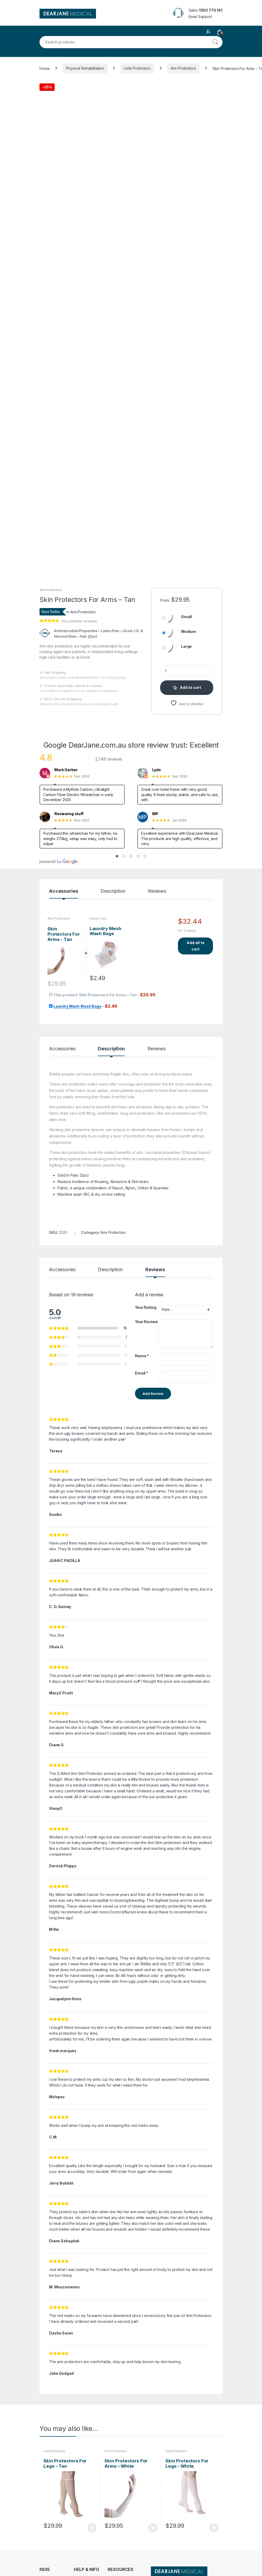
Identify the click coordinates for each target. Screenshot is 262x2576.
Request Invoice (88, 2501)
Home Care (98, 838)
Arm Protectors (183, 68)
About (79, 2517)
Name (142, 1275)
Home (45, 68)
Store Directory (121, 2509)
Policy (45, 2550)
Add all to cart (195, 865)
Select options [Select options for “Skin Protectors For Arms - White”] (153, 2447)
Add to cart (190, 607)
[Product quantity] (186, 590)
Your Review (146, 1241)
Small (186, 536)
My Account (118, 2517)
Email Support (200, 16)
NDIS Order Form (54, 2501)
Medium (188, 550)
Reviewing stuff (69, 733)
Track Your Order (123, 2501)
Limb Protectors (137, 68)
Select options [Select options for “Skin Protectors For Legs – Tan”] (92, 2447)
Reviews (157, 810)
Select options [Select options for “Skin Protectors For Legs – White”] (214, 2447)
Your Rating (145, 1227)
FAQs (78, 2524)
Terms (45, 2558)
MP (155, 733)
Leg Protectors (54, 2370)
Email (141, 1292)
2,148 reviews (108, 678)
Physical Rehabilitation (85, 68)
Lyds (156, 689)
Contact (80, 2509)
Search (215, 42)
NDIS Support (51, 2509)
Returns (46, 2543)
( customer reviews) (79, 540)
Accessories (63, 810)
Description (113, 810)
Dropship (115, 2524)
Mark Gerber (65, 689)
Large (186, 565)
